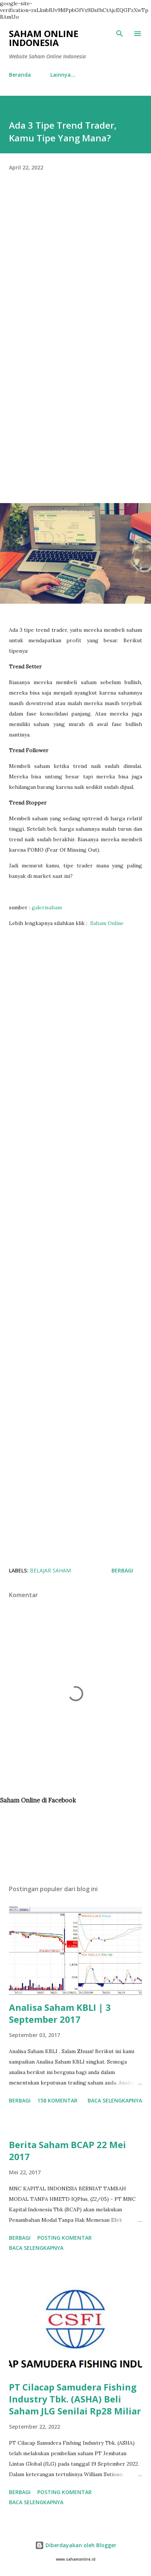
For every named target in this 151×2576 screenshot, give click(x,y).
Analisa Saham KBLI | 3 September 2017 (60, 2013)
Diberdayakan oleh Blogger (75, 2545)
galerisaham (47, 907)
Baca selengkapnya (115, 2100)
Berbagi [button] (122, 1570)
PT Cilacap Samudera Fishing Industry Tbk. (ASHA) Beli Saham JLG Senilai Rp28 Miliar (75, 2399)
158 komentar (57, 2100)
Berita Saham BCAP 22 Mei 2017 (67, 2150)
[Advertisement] (75, 272)
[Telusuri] (119, 33)
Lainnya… (62, 74)
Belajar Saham (50, 1570)
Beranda (20, 74)
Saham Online (107, 923)
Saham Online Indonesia (43, 38)
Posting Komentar (64, 2237)
